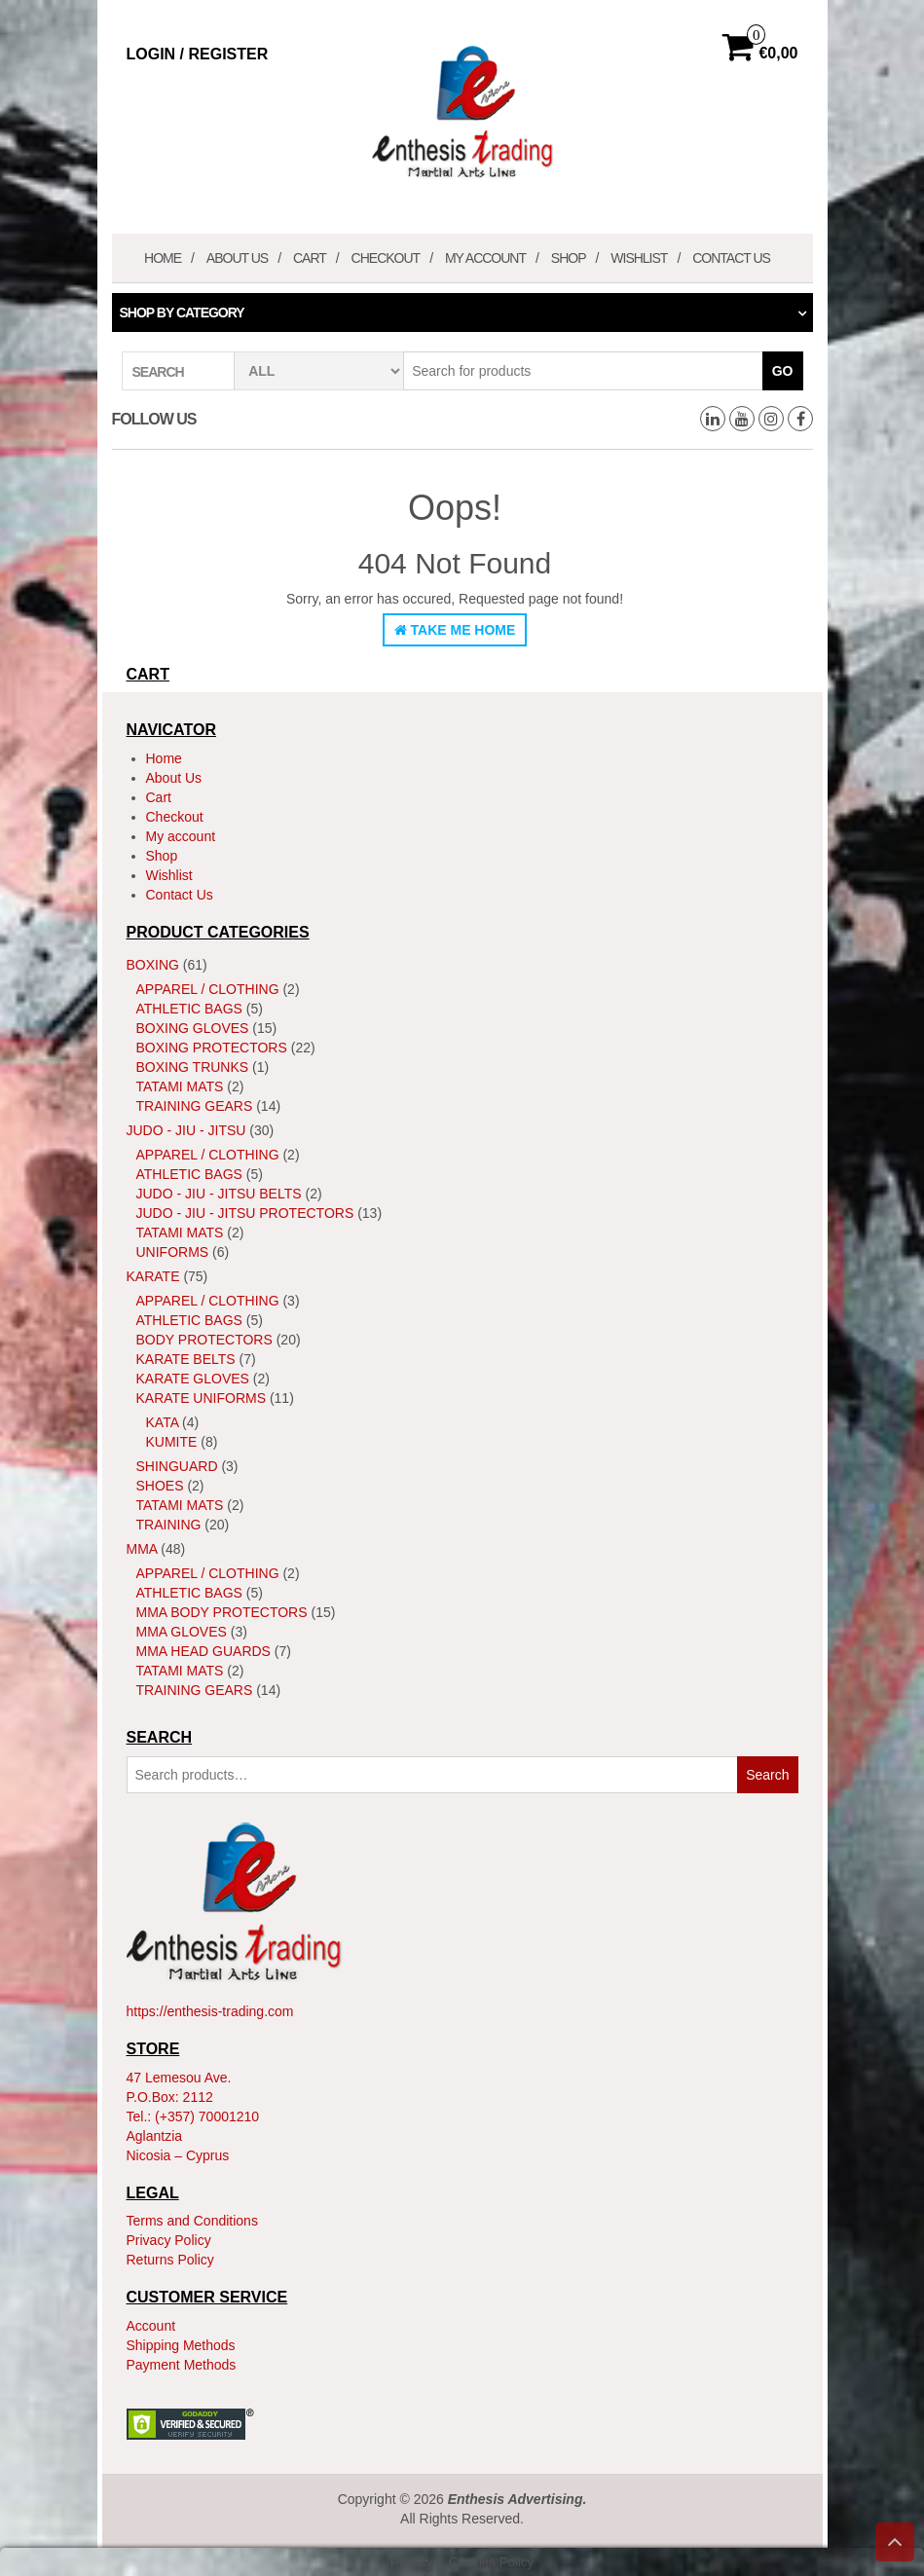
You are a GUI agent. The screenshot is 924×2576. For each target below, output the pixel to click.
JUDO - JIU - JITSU (186, 1130)
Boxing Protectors (211, 1047)
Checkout (386, 258)
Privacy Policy (169, 2240)
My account (485, 258)
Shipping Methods (181, 2345)
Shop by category (182, 312)
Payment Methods (182, 2365)
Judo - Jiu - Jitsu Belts (219, 1193)
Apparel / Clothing (207, 989)
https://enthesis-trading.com (210, 2011)
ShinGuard (177, 1466)
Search (767, 1775)
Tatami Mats (180, 1086)
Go (783, 371)
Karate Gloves (192, 1378)
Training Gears (194, 1106)
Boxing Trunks (192, 1067)
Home (162, 258)
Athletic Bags (189, 1008)
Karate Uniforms (201, 1398)
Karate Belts (186, 1359)
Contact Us (731, 258)
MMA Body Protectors (222, 1612)
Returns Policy (170, 2259)
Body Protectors (204, 1339)
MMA (142, 1549)
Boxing (153, 965)
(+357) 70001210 (207, 2116)
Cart (309, 258)
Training (169, 1524)
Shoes (160, 1485)
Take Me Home (455, 630)
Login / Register (198, 54)
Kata (162, 1422)
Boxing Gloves (192, 1028)
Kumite (172, 1442)
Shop (568, 258)
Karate (153, 1276)
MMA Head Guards (203, 1651)
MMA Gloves (181, 1631)
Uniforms (172, 1252)
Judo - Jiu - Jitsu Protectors (245, 1213)
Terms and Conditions (192, 2220)
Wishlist (638, 258)
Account (151, 2326)
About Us (237, 258)
